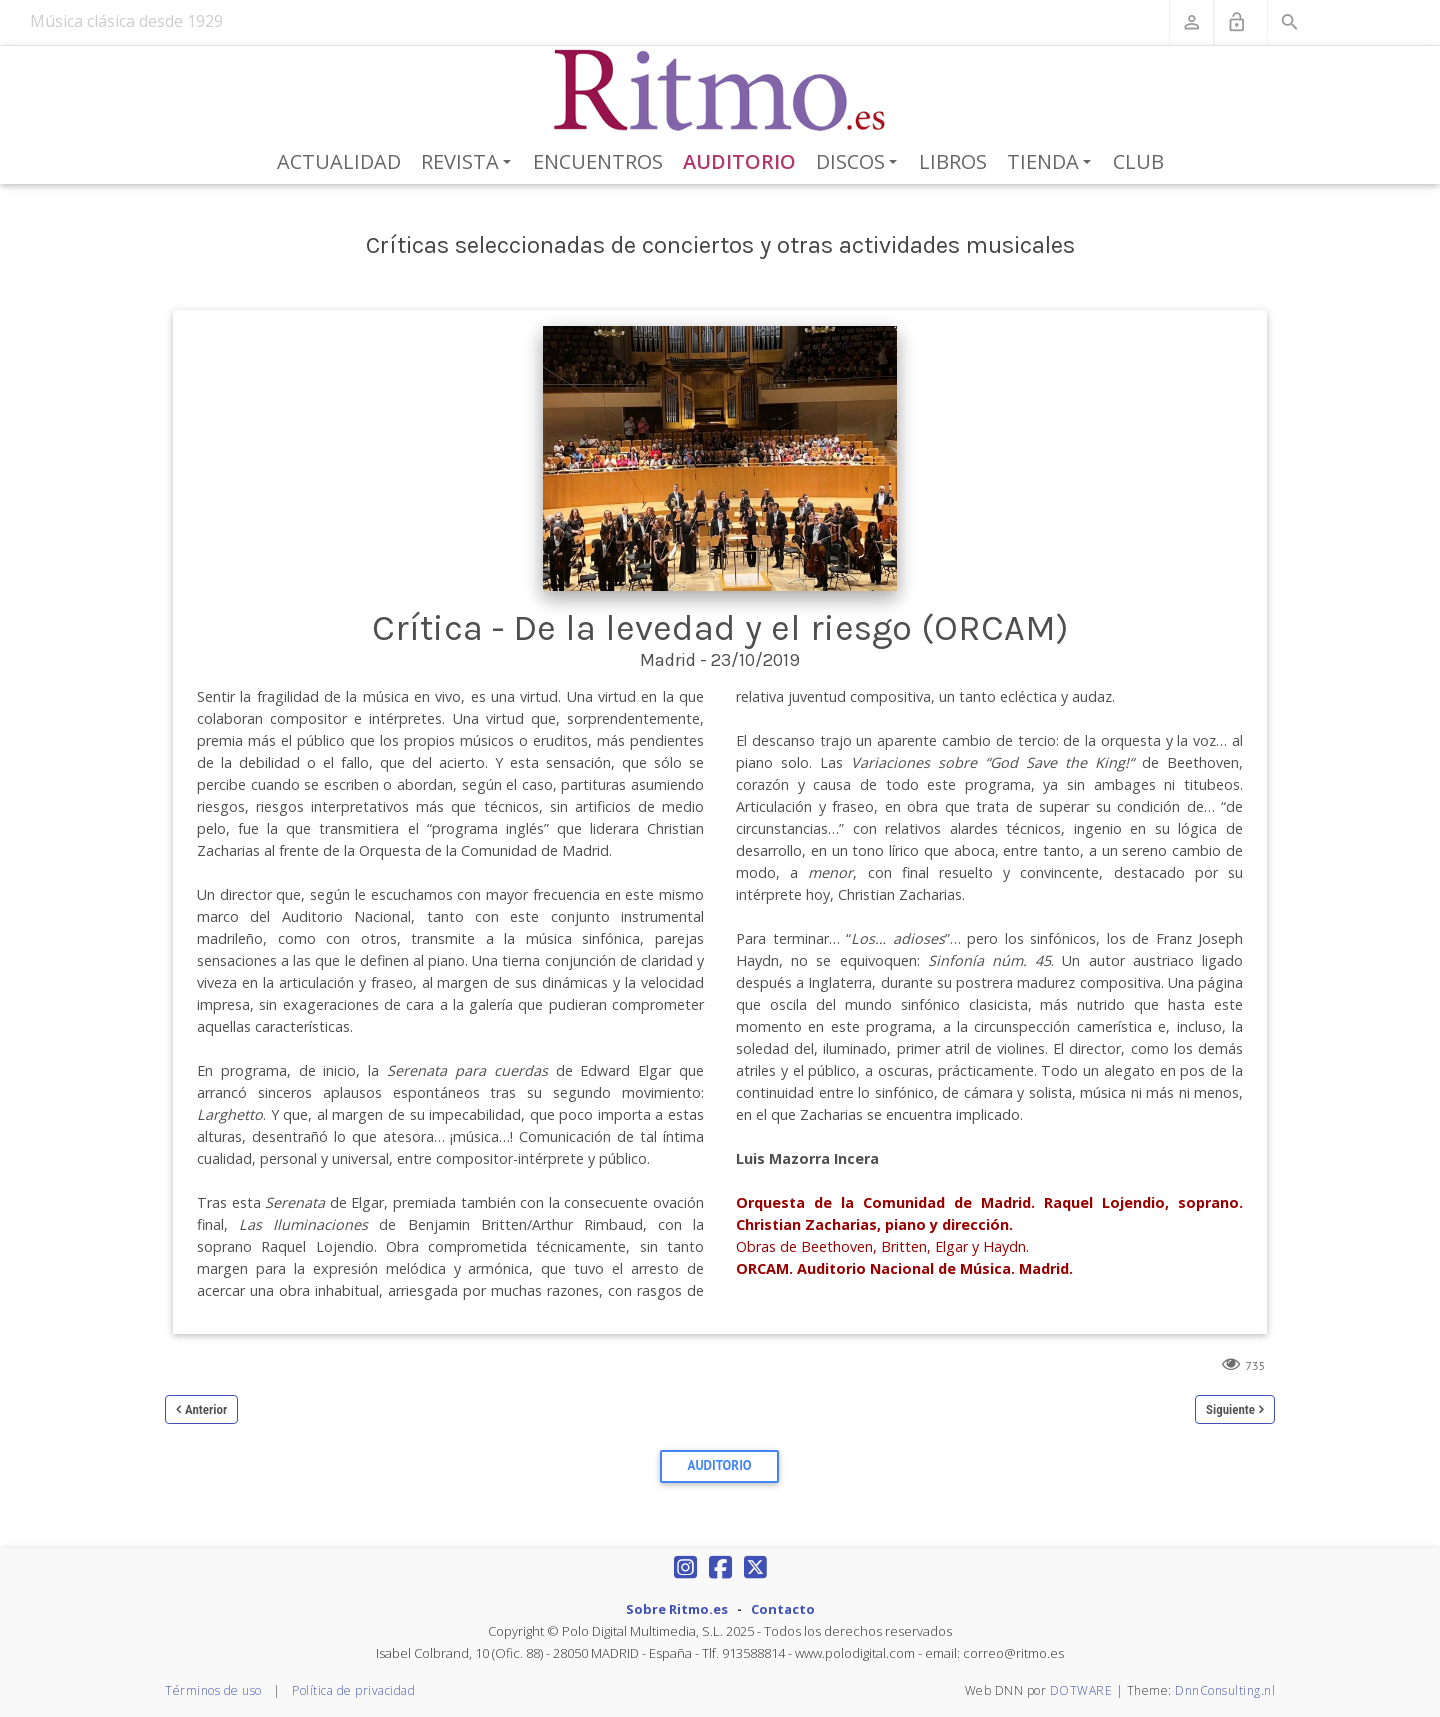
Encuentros (598, 161)
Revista (469, 163)
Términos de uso (213, 1690)
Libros (953, 161)
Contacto (783, 1609)
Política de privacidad (353, 1690)
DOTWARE (1081, 1690)
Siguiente (1230, 1409)
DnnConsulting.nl (1225, 1690)
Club (1138, 161)
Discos (860, 163)
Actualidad (339, 161)
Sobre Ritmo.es (677, 1609)
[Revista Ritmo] (720, 91)
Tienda (1052, 163)
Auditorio (739, 161)
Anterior (206, 1409)
